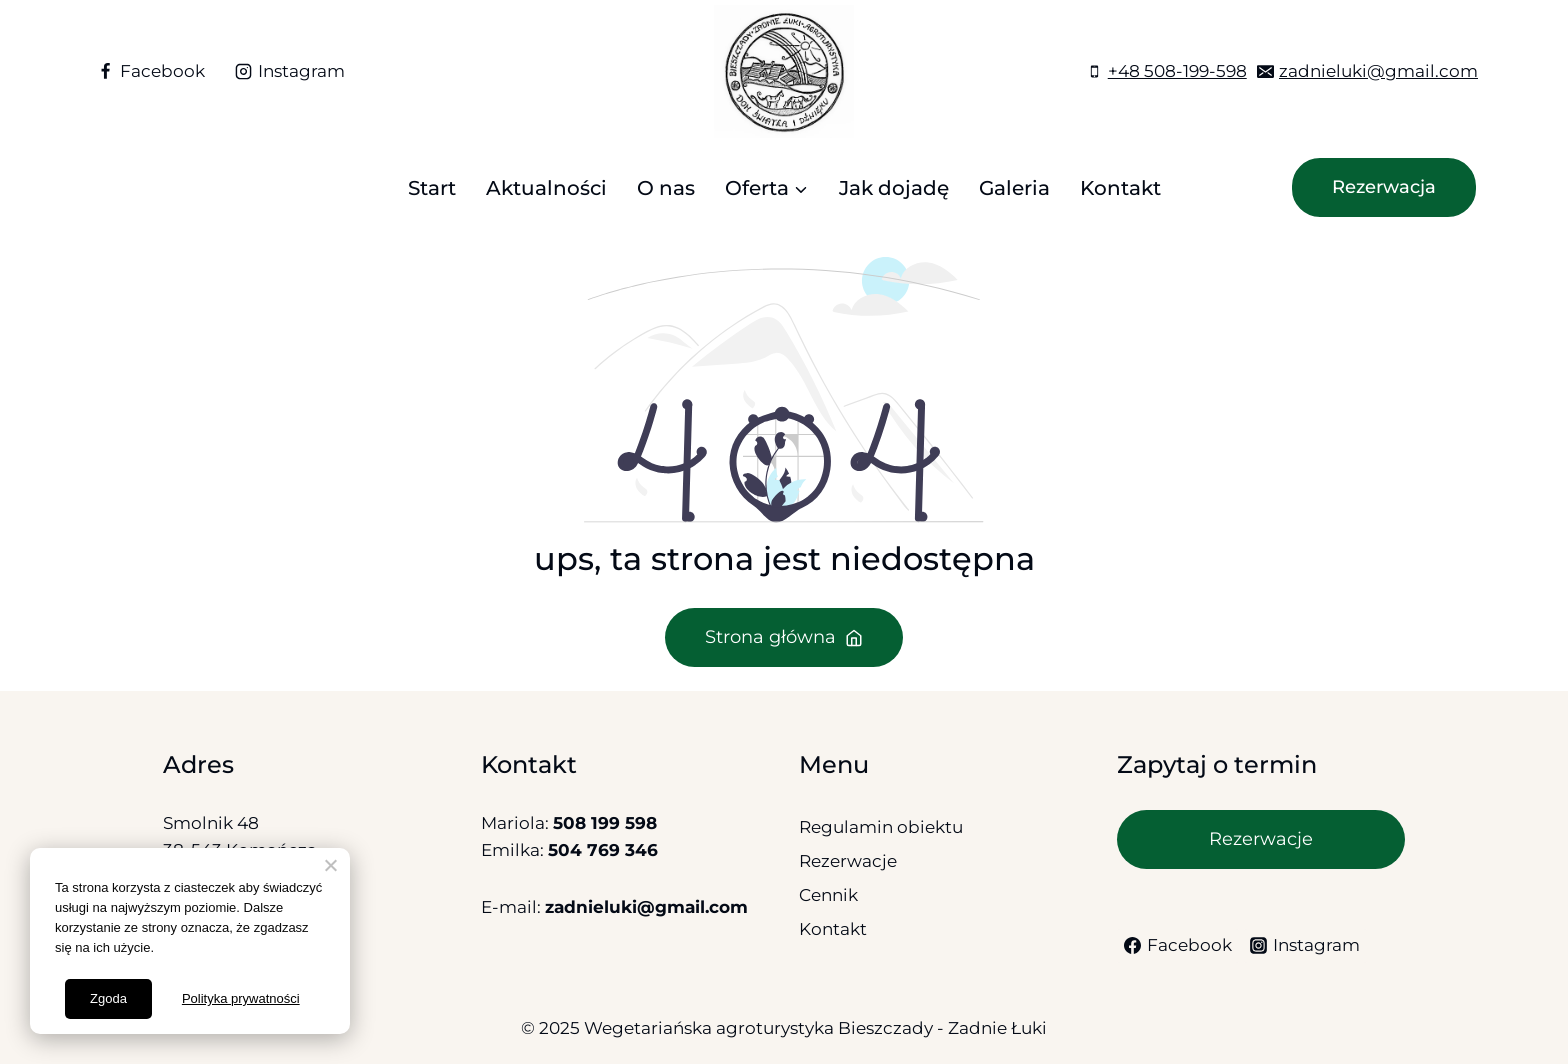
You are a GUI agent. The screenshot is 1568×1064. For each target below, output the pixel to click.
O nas (666, 188)
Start (432, 188)
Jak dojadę (894, 188)
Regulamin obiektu (881, 827)
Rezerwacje (848, 861)
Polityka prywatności (241, 998)
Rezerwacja (1384, 187)
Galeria (1014, 188)
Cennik (828, 895)
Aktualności (546, 188)
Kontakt (1120, 188)
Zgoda (108, 998)
